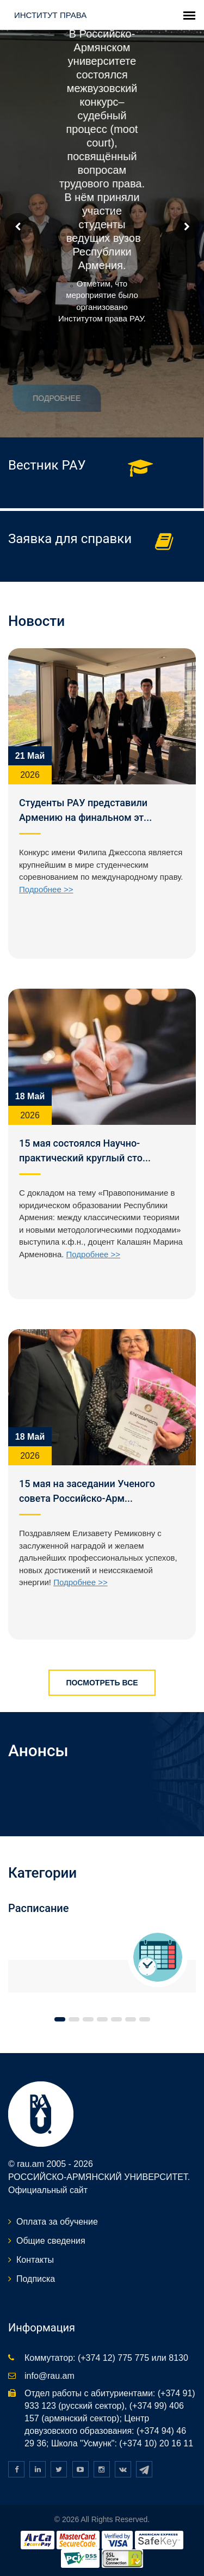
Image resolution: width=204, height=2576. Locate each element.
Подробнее (46, 398)
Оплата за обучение (57, 2221)
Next (186, 226)
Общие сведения (50, 2240)
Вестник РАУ (47, 465)
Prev (18, 226)
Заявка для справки (70, 538)
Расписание (38, 1908)
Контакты (35, 2259)
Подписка (35, 2278)
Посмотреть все (102, 1682)
